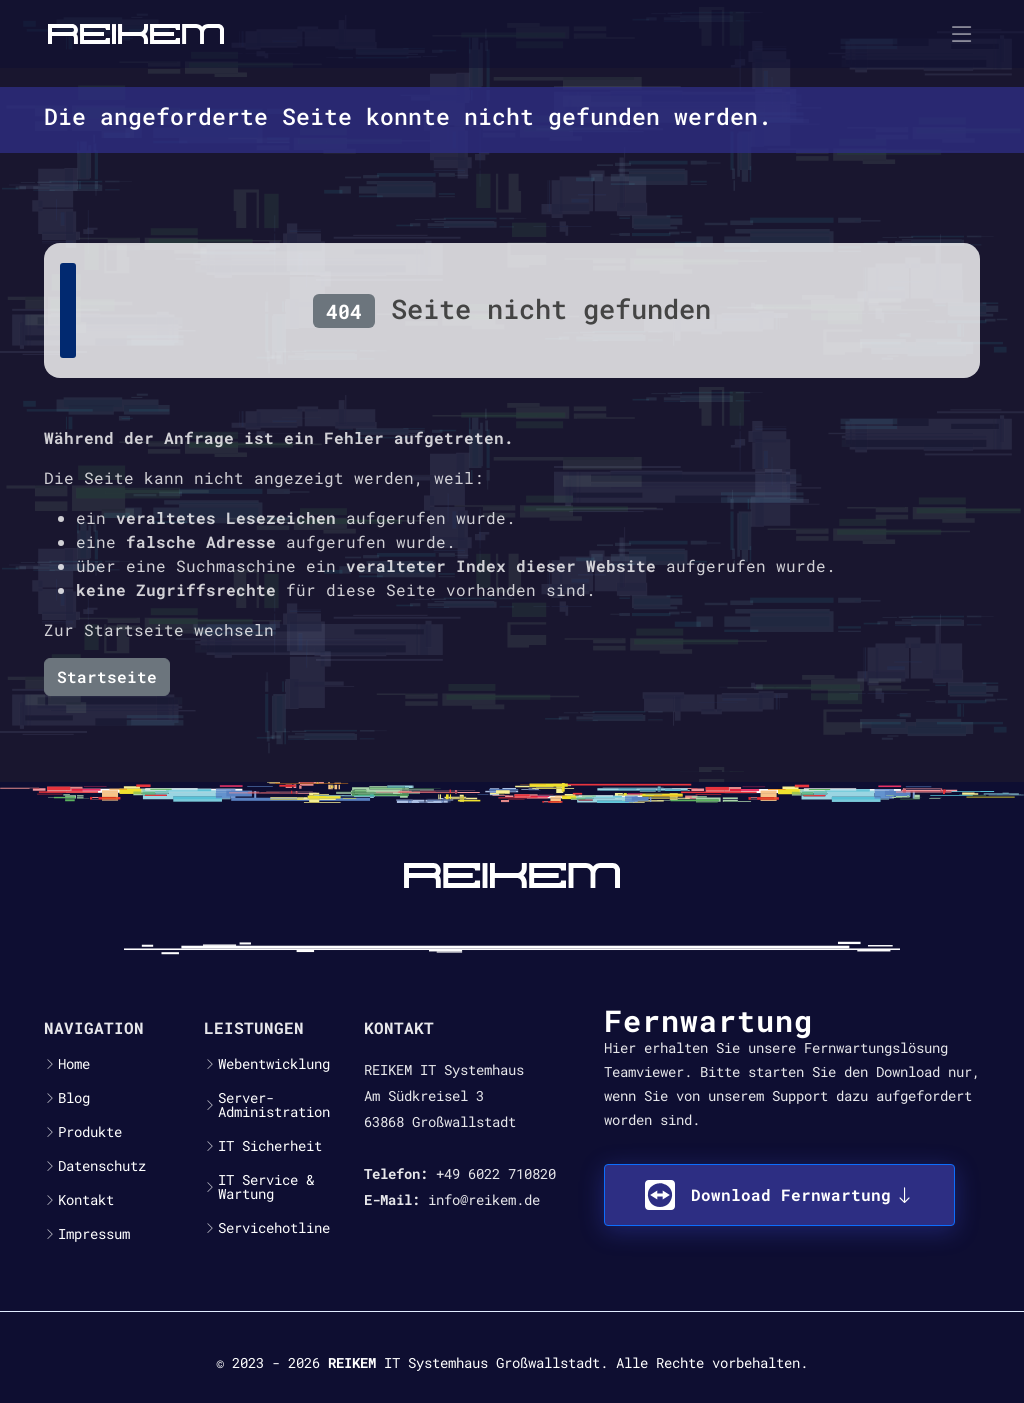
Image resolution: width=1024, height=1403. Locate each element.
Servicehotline (274, 1228)
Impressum (94, 1234)
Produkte (90, 1132)
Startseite (107, 676)
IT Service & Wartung (266, 1187)
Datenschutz (102, 1166)
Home (74, 1064)
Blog (74, 1098)
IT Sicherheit (270, 1146)
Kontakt (86, 1200)
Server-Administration (274, 1105)
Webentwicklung (274, 1064)
